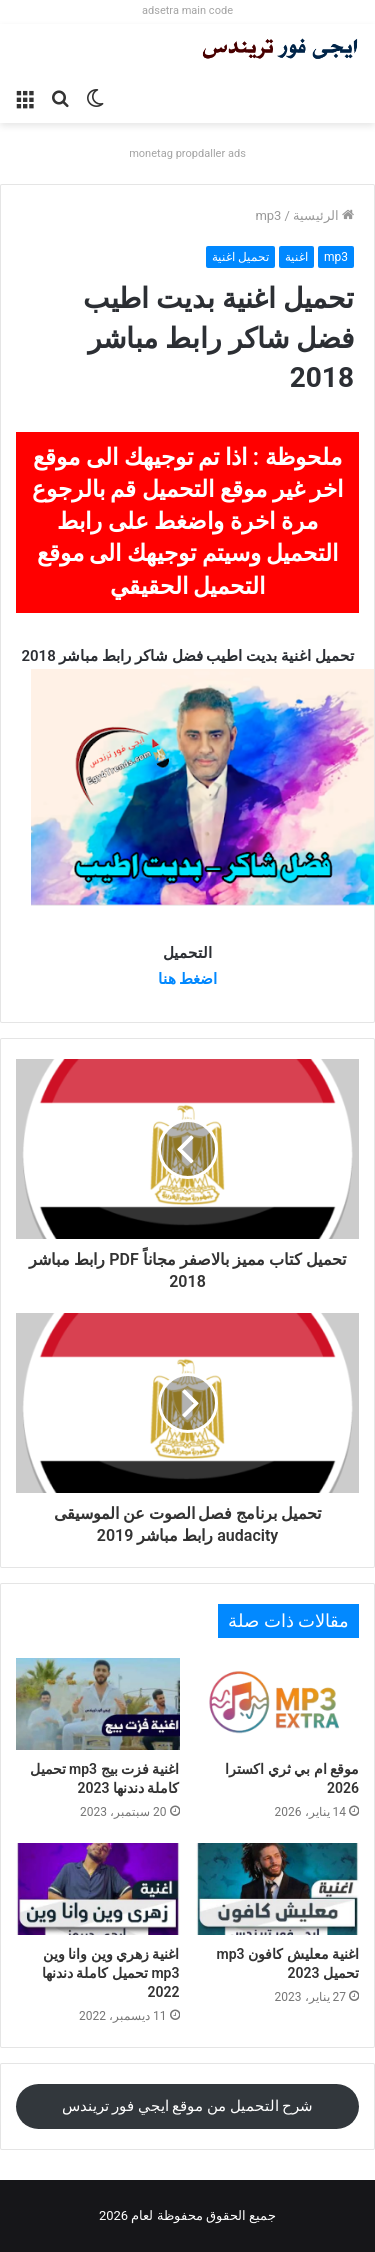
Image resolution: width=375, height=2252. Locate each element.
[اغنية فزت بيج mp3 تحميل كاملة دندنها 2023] (98, 1704)
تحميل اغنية (240, 257)
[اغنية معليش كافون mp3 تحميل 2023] (278, 1889)
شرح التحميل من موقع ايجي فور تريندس (188, 2106)
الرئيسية (323, 215)
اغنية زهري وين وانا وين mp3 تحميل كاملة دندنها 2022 (111, 1973)
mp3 (268, 215)
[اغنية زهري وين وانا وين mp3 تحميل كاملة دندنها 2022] (98, 1889)
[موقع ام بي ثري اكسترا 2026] (278, 1704)
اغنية (296, 257)
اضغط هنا (188, 979)
